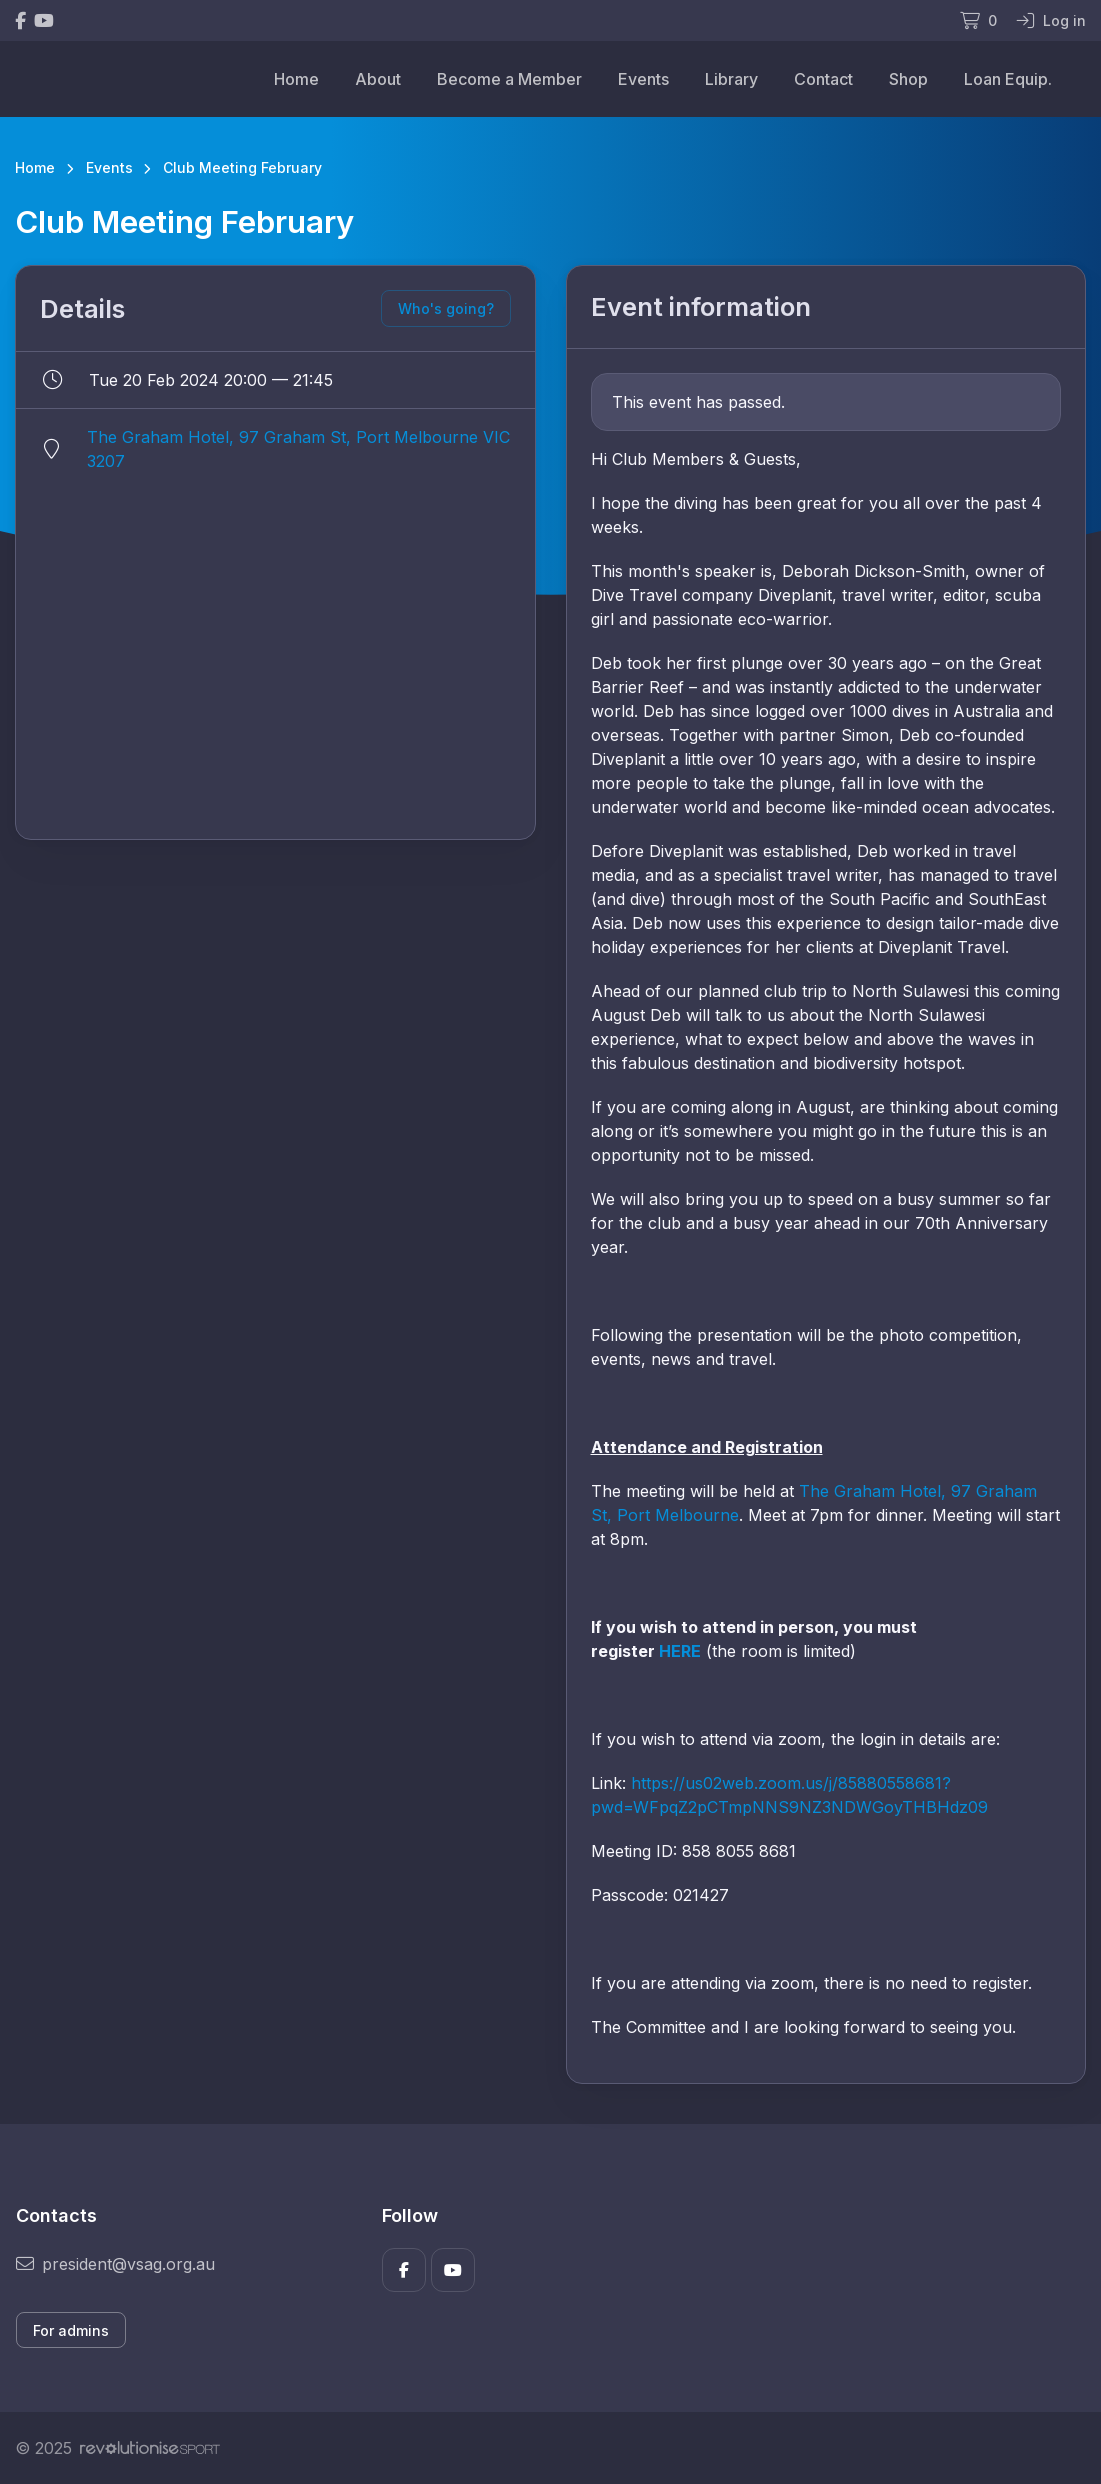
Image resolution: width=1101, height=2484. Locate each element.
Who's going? (446, 308)
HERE (680, 1651)
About (378, 79)
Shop (908, 79)
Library (731, 79)
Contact (823, 79)
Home (296, 79)
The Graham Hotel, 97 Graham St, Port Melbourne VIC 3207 (298, 449)
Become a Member (509, 79)
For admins (71, 2330)
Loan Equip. (1008, 79)
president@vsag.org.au (115, 2264)
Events (643, 79)
